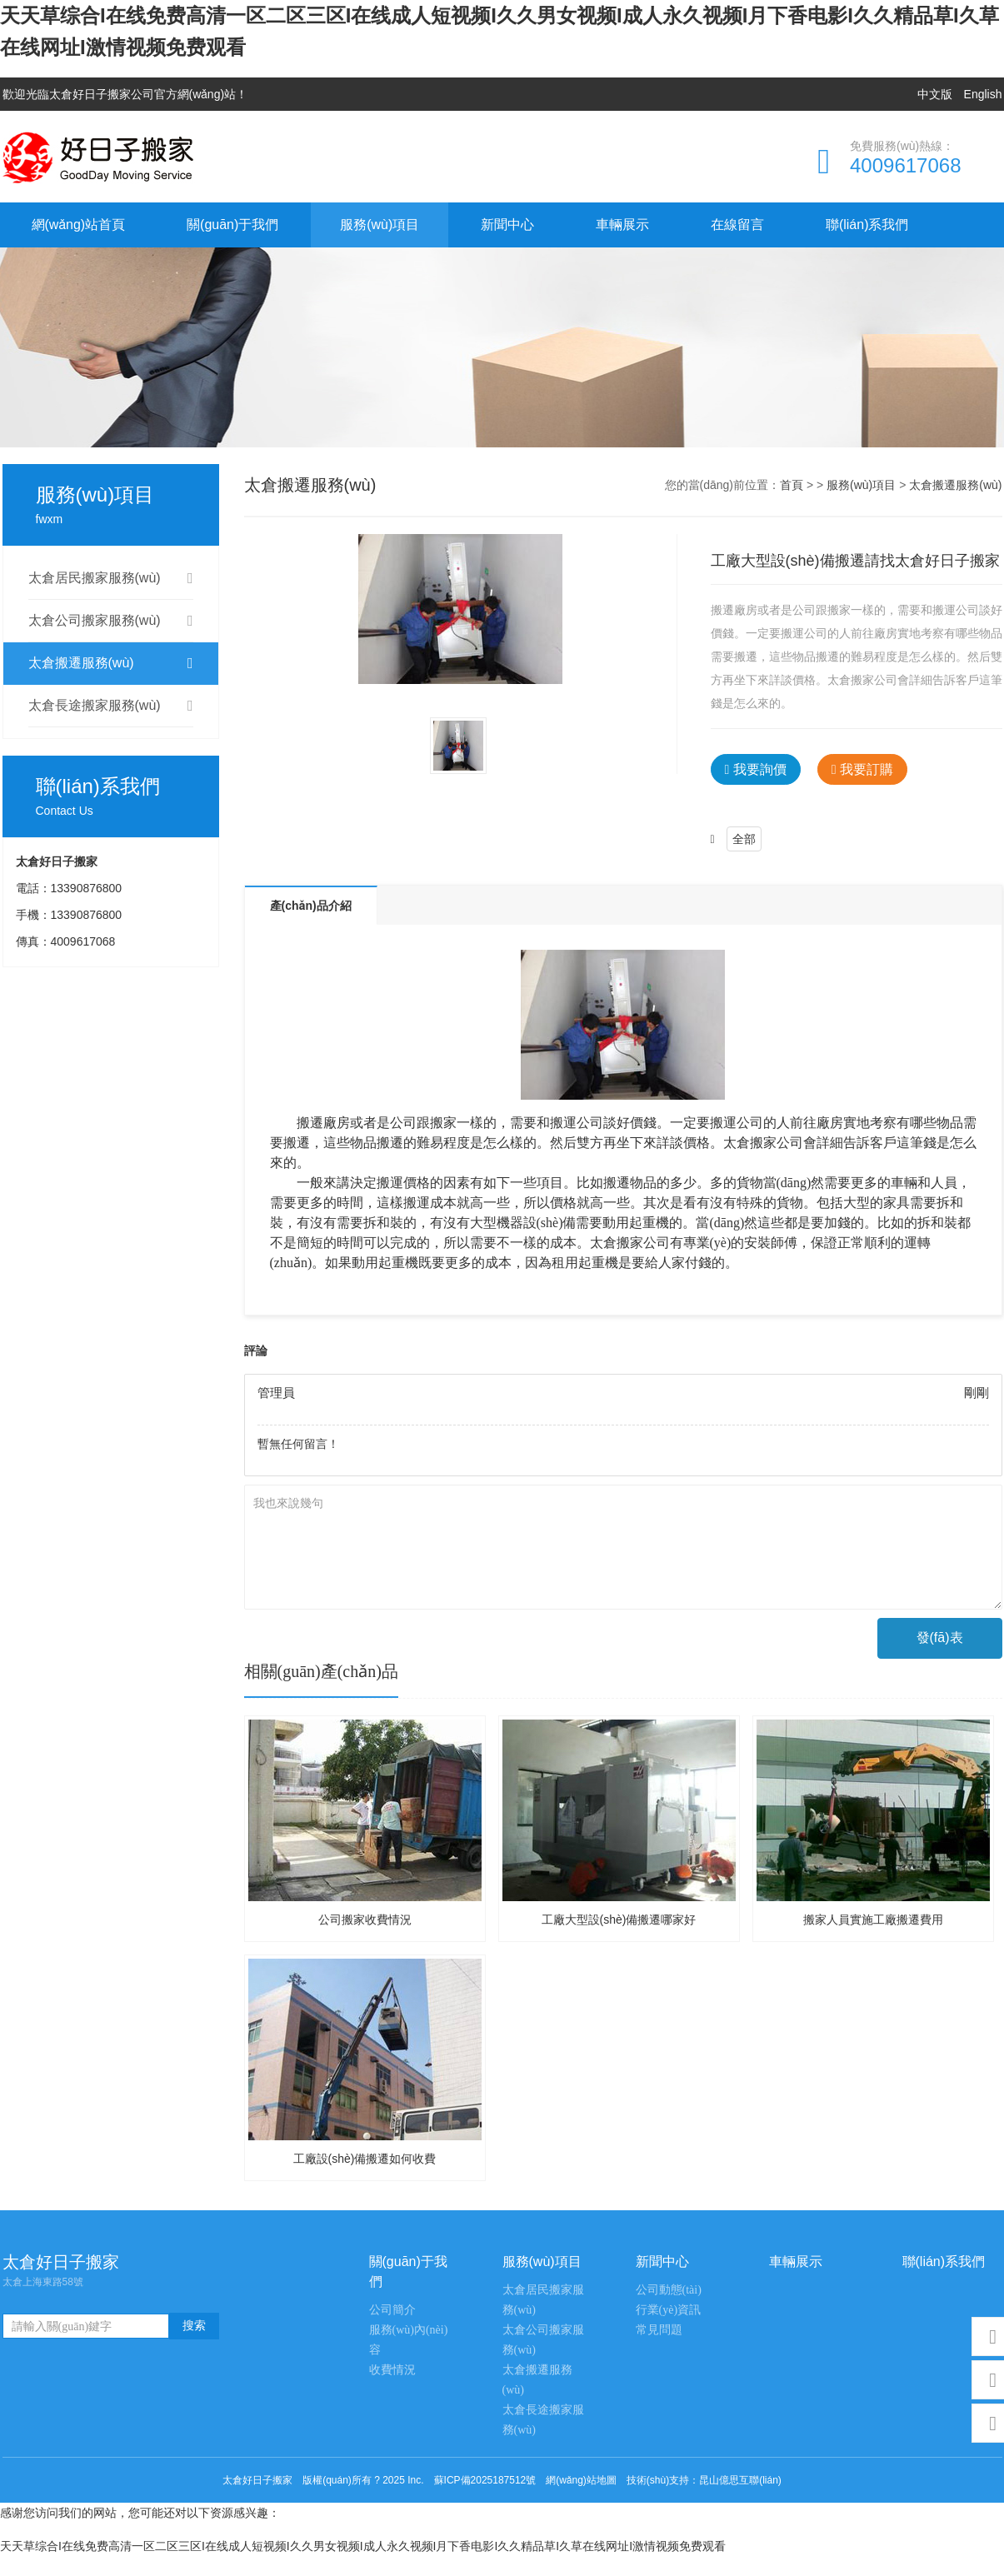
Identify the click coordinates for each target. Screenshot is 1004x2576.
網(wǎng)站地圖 (581, 2480)
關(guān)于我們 (232, 224)
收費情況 (392, 2370)
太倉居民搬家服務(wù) (110, 578)
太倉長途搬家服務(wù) (110, 705)
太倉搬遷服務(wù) (110, 663)
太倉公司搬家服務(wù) (110, 621)
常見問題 (659, 2330)
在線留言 (737, 224)
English (983, 94)
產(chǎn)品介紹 (311, 905)
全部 (744, 839)
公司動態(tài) (669, 2290)
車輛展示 (622, 224)
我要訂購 (862, 769)
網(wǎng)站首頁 (79, 224)
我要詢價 (756, 769)
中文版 (934, 94)
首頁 (791, 485)
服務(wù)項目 (379, 224)
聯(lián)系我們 (867, 224)
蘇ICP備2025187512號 (485, 2480)
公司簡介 (392, 2310)
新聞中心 (507, 224)
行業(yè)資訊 (669, 2310)
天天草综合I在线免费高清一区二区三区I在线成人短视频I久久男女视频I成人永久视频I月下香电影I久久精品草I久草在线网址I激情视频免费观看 (363, 2546)
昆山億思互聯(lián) (740, 2480)
